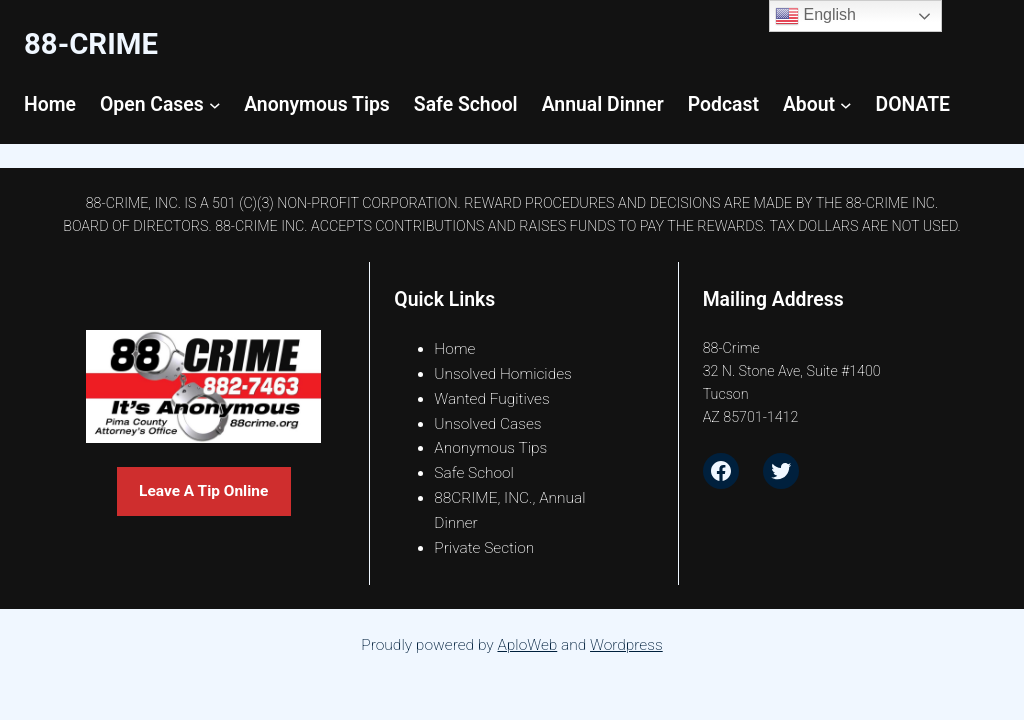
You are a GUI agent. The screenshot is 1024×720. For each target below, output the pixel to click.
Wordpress (626, 645)
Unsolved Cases (488, 424)
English (815, 16)
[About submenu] (846, 105)
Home (454, 349)
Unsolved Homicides (503, 374)
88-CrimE (91, 44)
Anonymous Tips (491, 448)
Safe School (474, 473)
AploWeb (527, 645)
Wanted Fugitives (492, 399)
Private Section (484, 548)
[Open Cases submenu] (215, 105)
